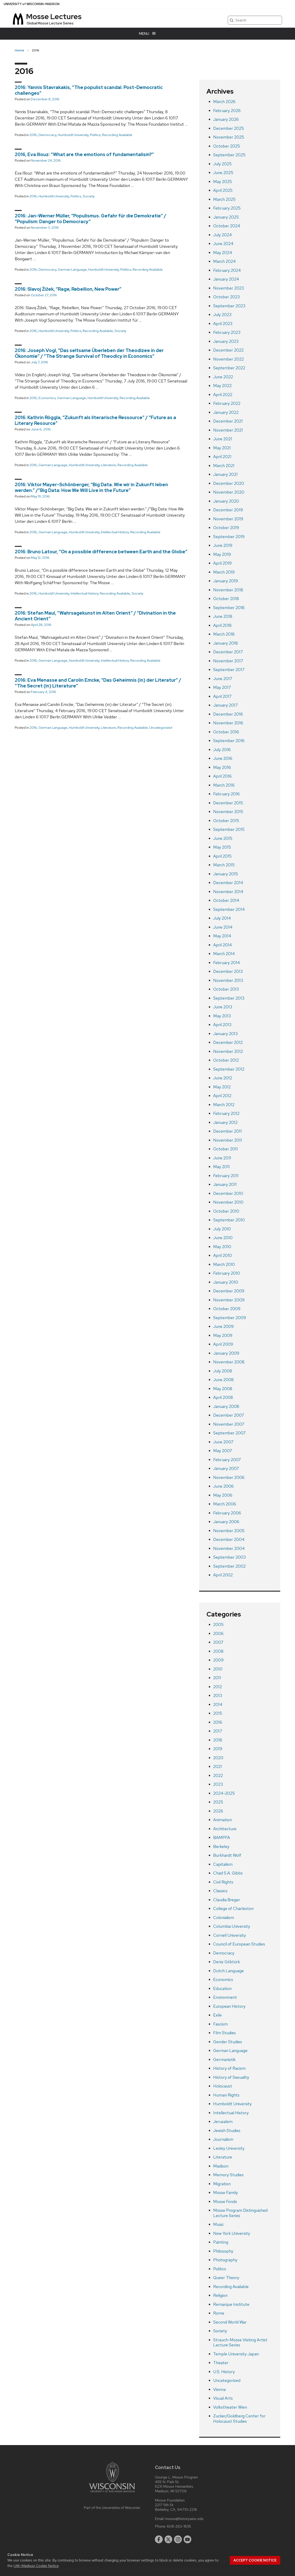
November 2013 (228, 980)
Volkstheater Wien (230, 2407)
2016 (33, 135)
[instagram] (178, 2539)
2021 (217, 1766)
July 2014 (222, 918)
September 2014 (229, 909)
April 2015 (222, 856)
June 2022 (223, 376)
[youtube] (188, 2539)
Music (218, 2224)
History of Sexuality (231, 2077)
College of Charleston (233, 1908)
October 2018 (226, 598)
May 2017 (222, 687)
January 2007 (226, 1468)
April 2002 (223, 1575)
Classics (220, 1890)
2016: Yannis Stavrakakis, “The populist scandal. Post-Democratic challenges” (89, 90)
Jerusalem (223, 2121)
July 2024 (222, 234)
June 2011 (222, 1158)
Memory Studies (228, 2174)
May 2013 (222, 1016)
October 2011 (225, 1149)
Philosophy (223, 2251)
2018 (217, 1740)
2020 (218, 1757)
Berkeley (221, 1846)
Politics (95, 135)
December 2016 (228, 714)
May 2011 (221, 1166)
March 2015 (224, 865)
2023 (218, 1784)
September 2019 (229, 536)
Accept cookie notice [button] (255, 2560)
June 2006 (223, 1486)
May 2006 (222, 1495)
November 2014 (228, 891)
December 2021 (228, 421)
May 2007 (222, 1450)
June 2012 (222, 1078)
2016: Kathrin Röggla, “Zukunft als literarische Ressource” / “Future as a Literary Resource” (95, 420)
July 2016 (222, 749)
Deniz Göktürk (226, 1961)
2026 (218, 1811)
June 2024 (223, 243)
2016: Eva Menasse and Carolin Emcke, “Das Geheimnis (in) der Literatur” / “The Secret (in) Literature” (98, 683)
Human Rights (226, 2095)
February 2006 (227, 1513)
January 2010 (225, 1282)
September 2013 (228, 998)
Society (88, 196)
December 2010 (228, 1193)
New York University (231, 2233)
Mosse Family (225, 2192)
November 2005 (229, 1530)
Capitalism (223, 1864)
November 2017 (228, 660)
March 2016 (224, 785)
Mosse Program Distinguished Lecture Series (240, 2213)
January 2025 (226, 217)
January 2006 (226, 1521)
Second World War (230, 2322)
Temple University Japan (236, 2354)
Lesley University (229, 2148)
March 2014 (224, 953)
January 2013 (225, 1033)
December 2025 (228, 128)
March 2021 (223, 465)
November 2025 (228, 137)
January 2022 (226, 412)
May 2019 (222, 554)
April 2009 (223, 1344)
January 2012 (225, 1122)
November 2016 (228, 722)
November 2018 (228, 589)
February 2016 (226, 793)
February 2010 (226, 1273)
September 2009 (229, 1317)
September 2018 (229, 607)
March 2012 (223, 1104)
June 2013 (222, 1007)
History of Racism (229, 2068)
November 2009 (229, 1300)
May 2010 (222, 1246)
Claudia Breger (226, 1899)
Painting (220, 2242)
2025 (218, 1802)
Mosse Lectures (54, 16)
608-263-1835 (179, 2526)
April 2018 (222, 625)
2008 (218, 1651)
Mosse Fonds (225, 2201)
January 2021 (225, 474)
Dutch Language (228, 1970)
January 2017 (225, 705)
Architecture (224, 1828)
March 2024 (224, 261)
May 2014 (222, 936)
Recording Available (117, 135)
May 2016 (222, 767)
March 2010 (224, 1264)
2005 (218, 1624)
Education (222, 1988)
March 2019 (224, 572)
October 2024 (226, 225)
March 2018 (224, 634)
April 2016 (222, 776)
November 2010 (228, 1202)
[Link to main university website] (112, 2493)
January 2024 (226, 279)
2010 (217, 1669)
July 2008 (222, 1371)
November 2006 (229, 1477)
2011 (217, 1677)
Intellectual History (115, 532)
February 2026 (227, 110)
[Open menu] (147, 33)
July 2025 (222, 163)
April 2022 (222, 394)
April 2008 (223, 1397)
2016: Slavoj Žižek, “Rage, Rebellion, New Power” (68, 289)
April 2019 (222, 563)
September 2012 (228, 1069)
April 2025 (223, 190)
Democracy (47, 135)
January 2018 (225, 643)
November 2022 (228, 359)
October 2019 (226, 527)
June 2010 (223, 1237)
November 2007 (228, 1424)
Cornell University (229, 1935)
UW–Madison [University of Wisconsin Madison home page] (31, 4)
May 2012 (222, 1087)
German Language (72, 269)
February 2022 (226, 403)
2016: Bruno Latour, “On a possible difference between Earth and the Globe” (101, 552)
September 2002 (229, 1566)
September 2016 (229, 740)
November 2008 (229, 1362)
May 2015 (222, 847)
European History (229, 2006)
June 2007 (223, 1442)
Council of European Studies (239, 1944)
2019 (217, 1748)
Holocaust (222, 2086)
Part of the (112, 2507)
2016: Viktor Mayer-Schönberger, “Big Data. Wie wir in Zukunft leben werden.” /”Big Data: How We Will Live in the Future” (91, 487)
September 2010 (229, 1220)
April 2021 (222, 456)
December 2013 (228, 971)
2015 (217, 1713)
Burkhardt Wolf (227, 1855)
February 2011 (226, 1175)
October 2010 (226, 1211)
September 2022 (229, 367)
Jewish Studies (226, 2130)
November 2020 (228, 492)
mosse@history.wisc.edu (184, 2519)
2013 (217, 1695)
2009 (218, 1660)
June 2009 (223, 1326)
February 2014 (226, 962)
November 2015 (228, 811)
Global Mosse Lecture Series (50, 23)
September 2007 (229, 1433)
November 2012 (228, 1051)
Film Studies (224, 2032)
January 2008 (226, 1406)
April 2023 (222, 323)
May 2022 (222, 385)
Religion (220, 2295)
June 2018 (222, 616)
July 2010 (222, 1229)
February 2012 (226, 1113)
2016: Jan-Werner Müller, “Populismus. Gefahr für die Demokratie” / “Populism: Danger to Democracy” (90, 219)
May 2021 (222, 447)
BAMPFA (221, 1837)
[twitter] (168, 2539)
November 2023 (228, 288)
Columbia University (231, 1926)
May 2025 (222, 181)
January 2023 (226, 341)
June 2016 (222, 758)
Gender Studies (227, 2041)
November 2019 (228, 518)
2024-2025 (224, 1793)
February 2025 (227, 208)
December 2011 (227, 1131)
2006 (218, 1633)
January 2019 (225, 580)
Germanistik (224, 2059)
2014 (217, 1704)
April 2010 (222, 1255)
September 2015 (229, 829)
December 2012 (228, 1042)
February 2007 (227, 1459)
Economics (47, 398)
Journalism (223, 2139)
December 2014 (228, 882)
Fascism (220, 2024)
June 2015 (222, 838)
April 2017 (222, 696)
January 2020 (226, 501)
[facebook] (159, 2539)
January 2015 (225, 873)
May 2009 (222, 1335)
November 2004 (229, 1548)
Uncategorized (160, 727)
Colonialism (223, 1917)
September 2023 (229, 305)
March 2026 (224, 101)
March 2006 (224, 1504)
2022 (218, 1775)
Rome (218, 2313)
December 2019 (228, 509)
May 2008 (222, 1388)
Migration (222, 2183)
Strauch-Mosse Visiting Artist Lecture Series (240, 2342)
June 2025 (223, 172)
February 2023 (226, 332)
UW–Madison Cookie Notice (36, 2565)
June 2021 (222, 438)
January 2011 (225, 1184)
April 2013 (222, 1024)
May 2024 (222, 252)
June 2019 (222, 545)
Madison (220, 2166)
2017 (217, 1731)
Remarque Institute (231, 2304)
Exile (217, 2015)
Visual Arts (223, 2398)
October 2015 (226, 820)
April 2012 (222, 1095)
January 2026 (226, 119)
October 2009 (226, 1308)
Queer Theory (226, 2277)
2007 (218, 1642)
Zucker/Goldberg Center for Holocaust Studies (239, 2418)
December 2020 (228, 483)
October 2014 (226, 900)
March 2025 (224, 199)
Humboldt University (73, 135)
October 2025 (226, 146)
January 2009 (226, 1353)
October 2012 (226, 1060)
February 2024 (227, 270)
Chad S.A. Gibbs (228, 1873)
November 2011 (227, 1140)
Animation (222, 1819)
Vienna (219, 2389)
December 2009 (228, 1291)
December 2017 (228, 651)
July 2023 (222, 314)
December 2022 (228, 350)
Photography (225, 2259)
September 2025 (229, 154)
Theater (220, 2362)
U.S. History (224, 2371)
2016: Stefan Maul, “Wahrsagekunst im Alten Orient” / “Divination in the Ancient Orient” (95, 616)
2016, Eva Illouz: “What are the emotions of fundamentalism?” (84, 154)
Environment (225, 1997)
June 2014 (223, 927)
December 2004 (229, 1539)
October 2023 (226, 296)
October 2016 (226, 731)
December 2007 (228, 1415)
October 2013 (226, 989)
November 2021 (228, 430)
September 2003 (229, 1557)
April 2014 (222, 944)
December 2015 (228, 802)
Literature (108, 465)
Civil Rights (223, 1882)
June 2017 (222, 678)
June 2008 (223, 1379)
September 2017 (229, 669)
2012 (217, 1686)
